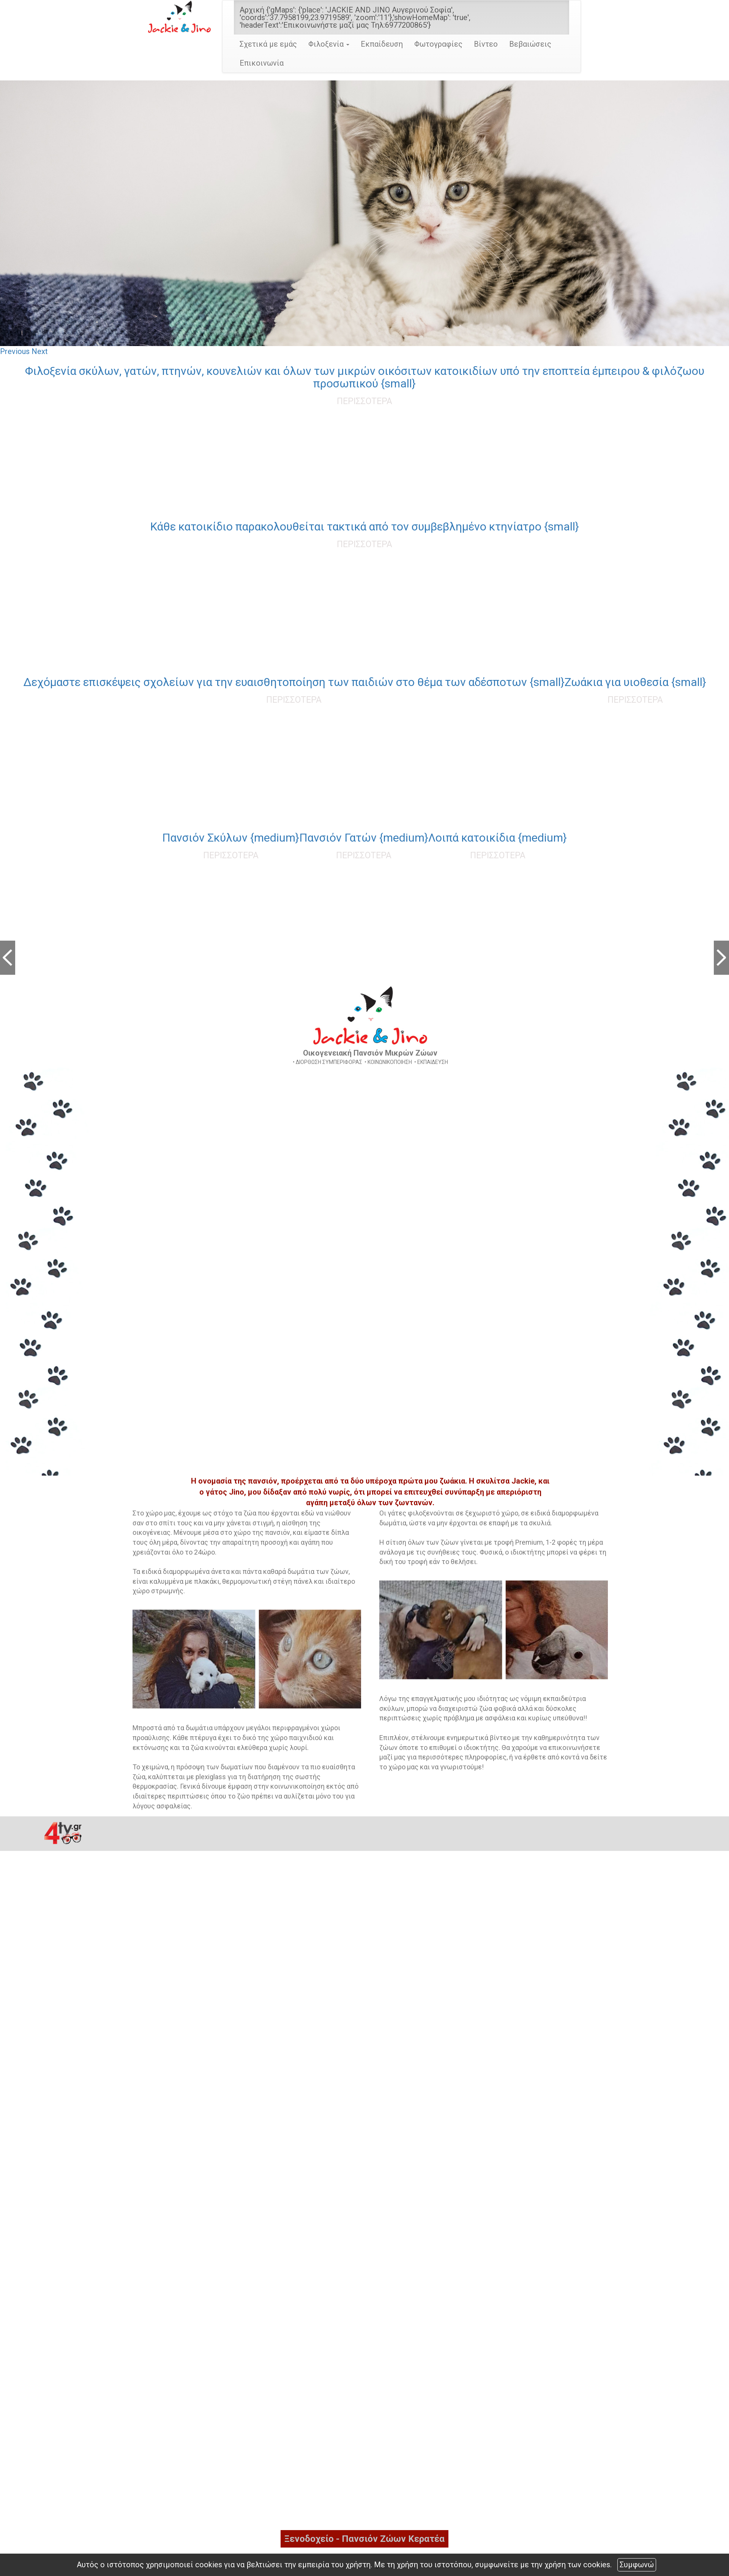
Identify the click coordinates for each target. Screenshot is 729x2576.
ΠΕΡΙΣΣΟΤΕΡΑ (364, 401)
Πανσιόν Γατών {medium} (363, 837)
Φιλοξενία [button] (328, 44)
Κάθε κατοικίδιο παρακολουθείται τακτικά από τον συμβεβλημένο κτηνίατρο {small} (364, 526)
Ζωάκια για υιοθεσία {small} (635, 682)
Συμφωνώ (637, 2564)
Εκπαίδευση (382, 44)
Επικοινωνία (262, 63)
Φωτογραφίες (438, 44)
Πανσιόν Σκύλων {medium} (230, 837)
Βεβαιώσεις (530, 44)
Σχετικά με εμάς (268, 44)
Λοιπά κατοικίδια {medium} (497, 837)
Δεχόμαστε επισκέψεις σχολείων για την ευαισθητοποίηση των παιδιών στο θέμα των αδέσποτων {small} (294, 682)
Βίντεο (486, 44)
